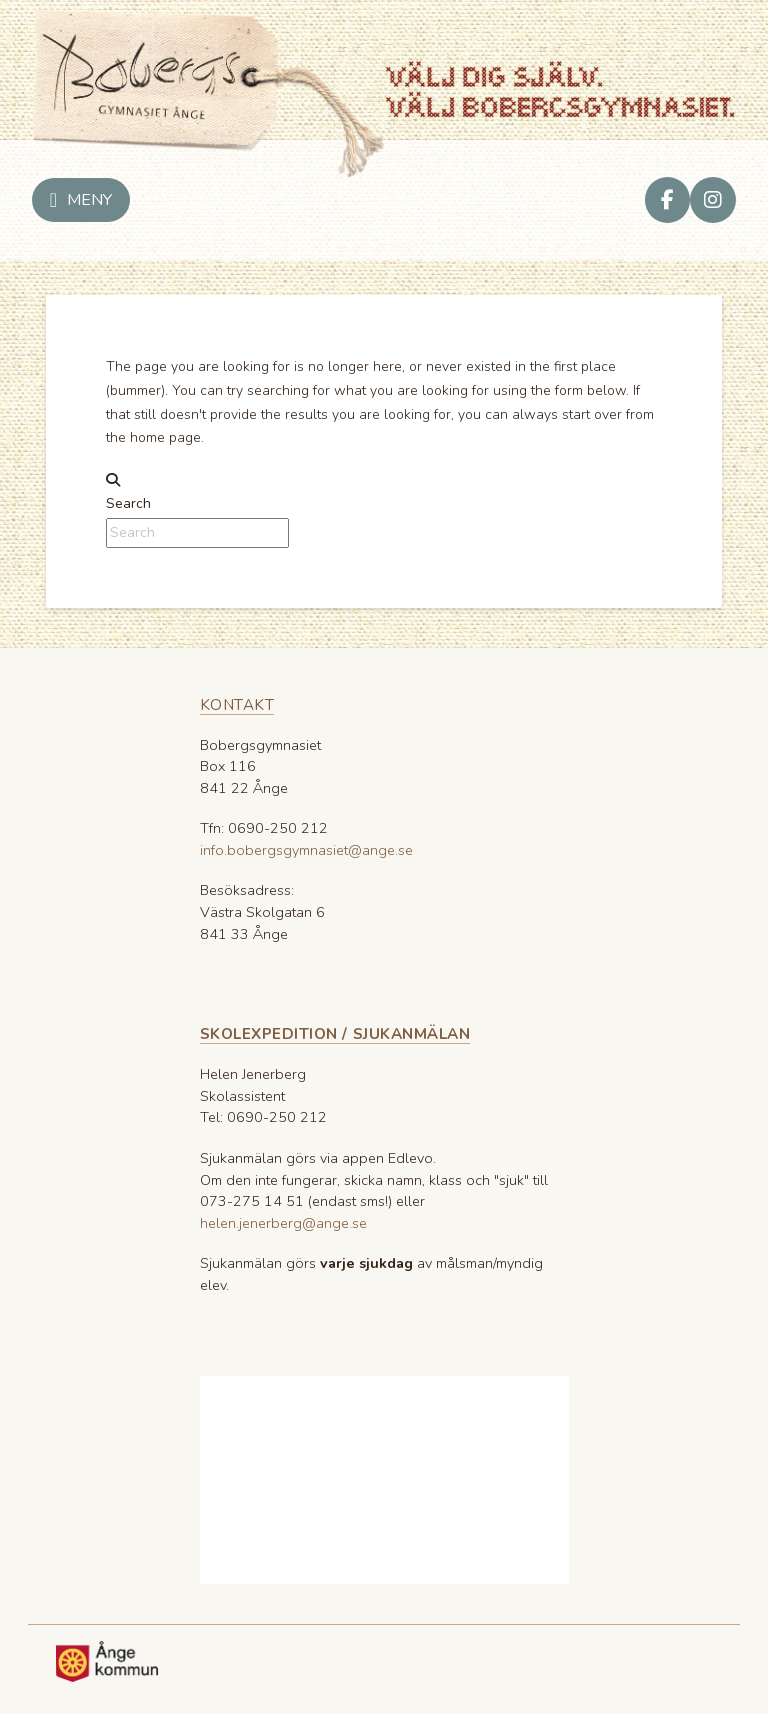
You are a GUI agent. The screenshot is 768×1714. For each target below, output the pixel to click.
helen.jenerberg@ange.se (283, 1223)
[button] (81, 200)
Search (128, 503)
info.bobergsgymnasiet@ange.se (306, 850)
